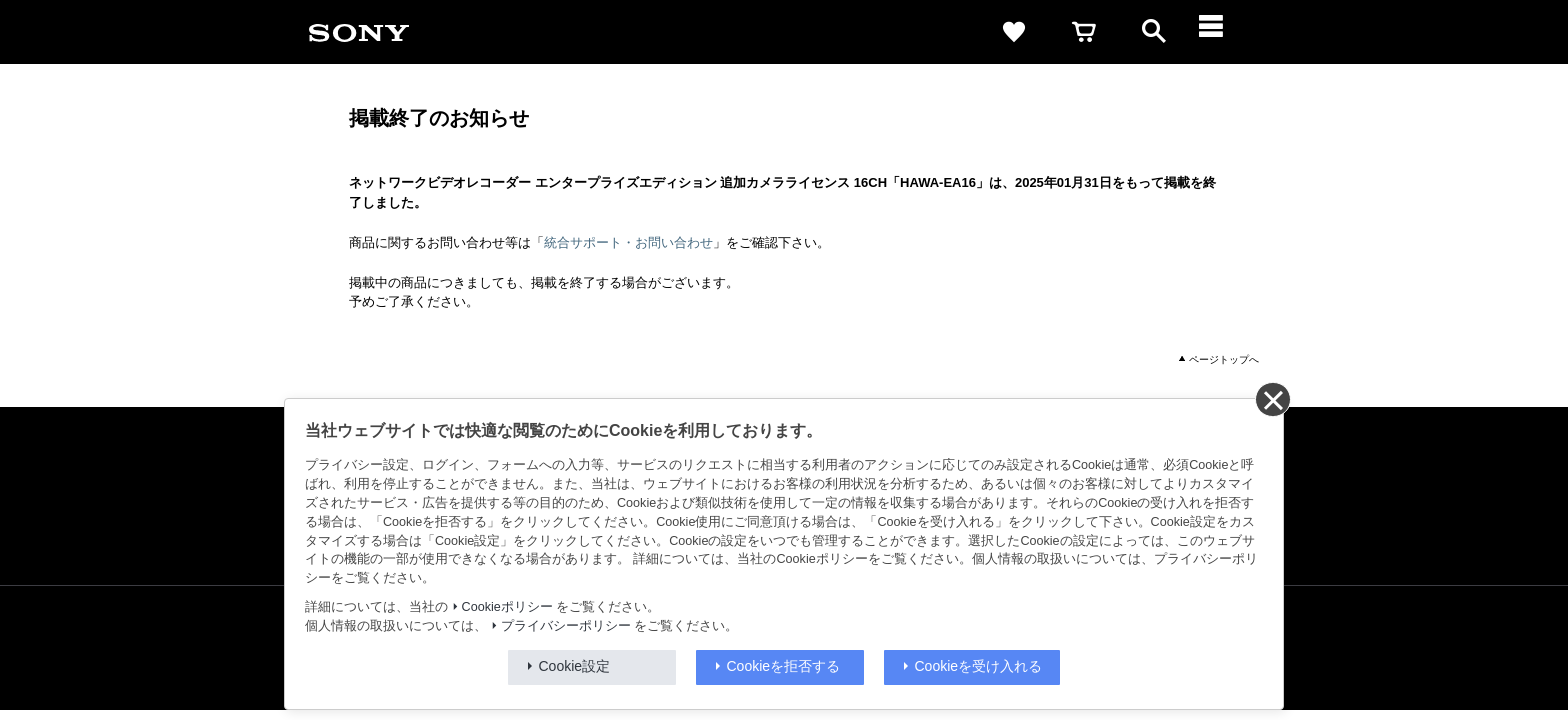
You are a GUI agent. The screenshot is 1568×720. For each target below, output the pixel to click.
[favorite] (1014, 32)
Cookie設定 (575, 666)
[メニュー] (1224, 32)
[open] (1154, 32)
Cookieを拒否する (784, 666)
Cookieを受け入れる (979, 666)
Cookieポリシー (507, 607)
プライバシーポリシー (566, 626)
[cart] (1084, 32)
